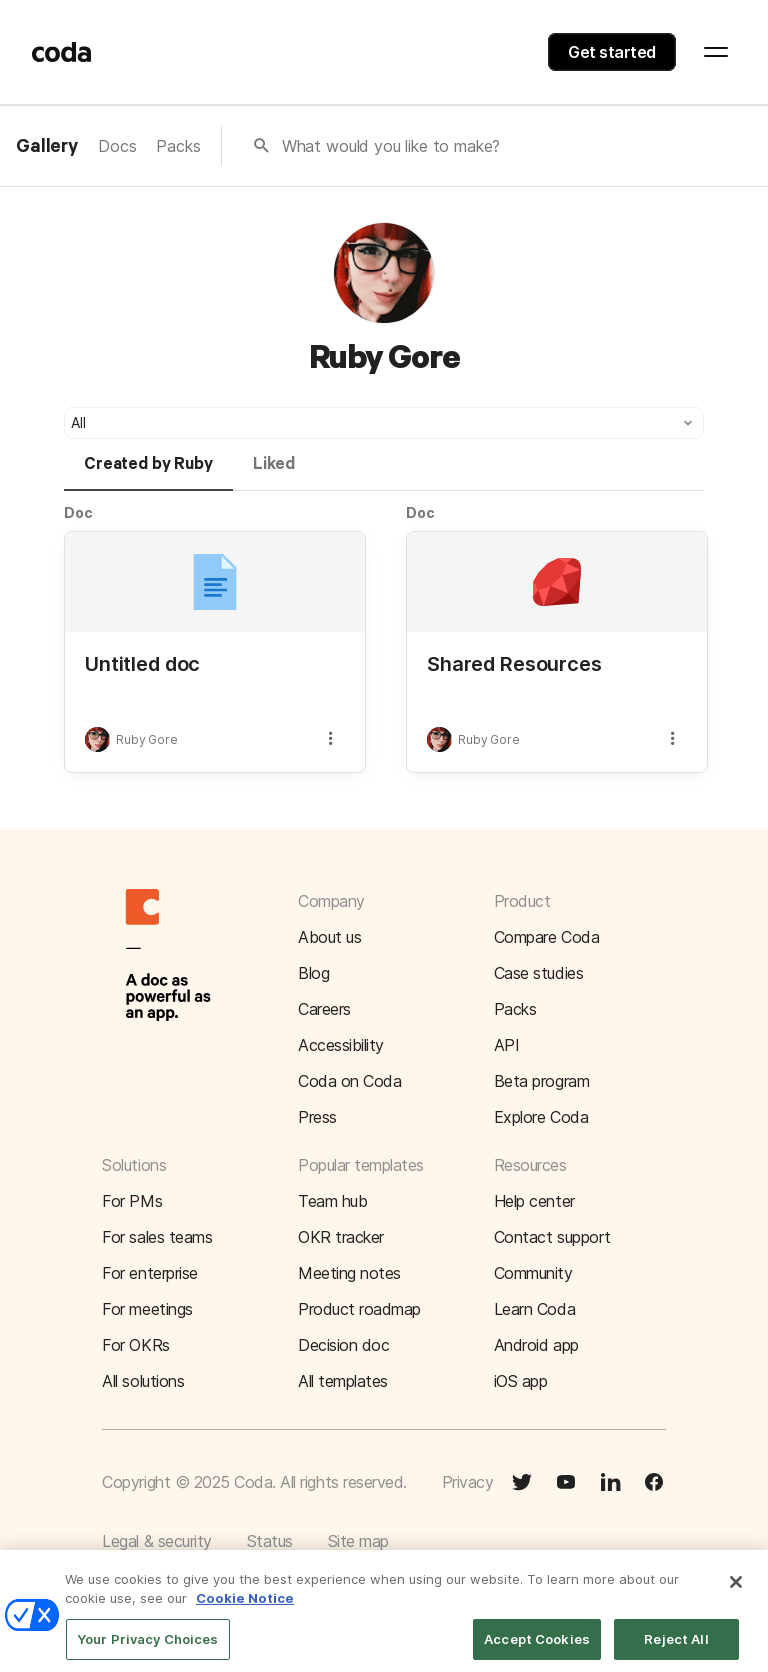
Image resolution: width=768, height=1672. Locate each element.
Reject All (676, 1649)
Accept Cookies (537, 1649)
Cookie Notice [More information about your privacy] (245, 1608)
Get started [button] (612, 52)
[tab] (148, 473)
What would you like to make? (391, 146)
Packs (178, 146)
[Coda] (62, 52)
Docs (117, 146)
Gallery (47, 147)
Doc (78, 512)
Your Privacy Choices (148, 1649)
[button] (384, 423)
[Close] (736, 1592)
